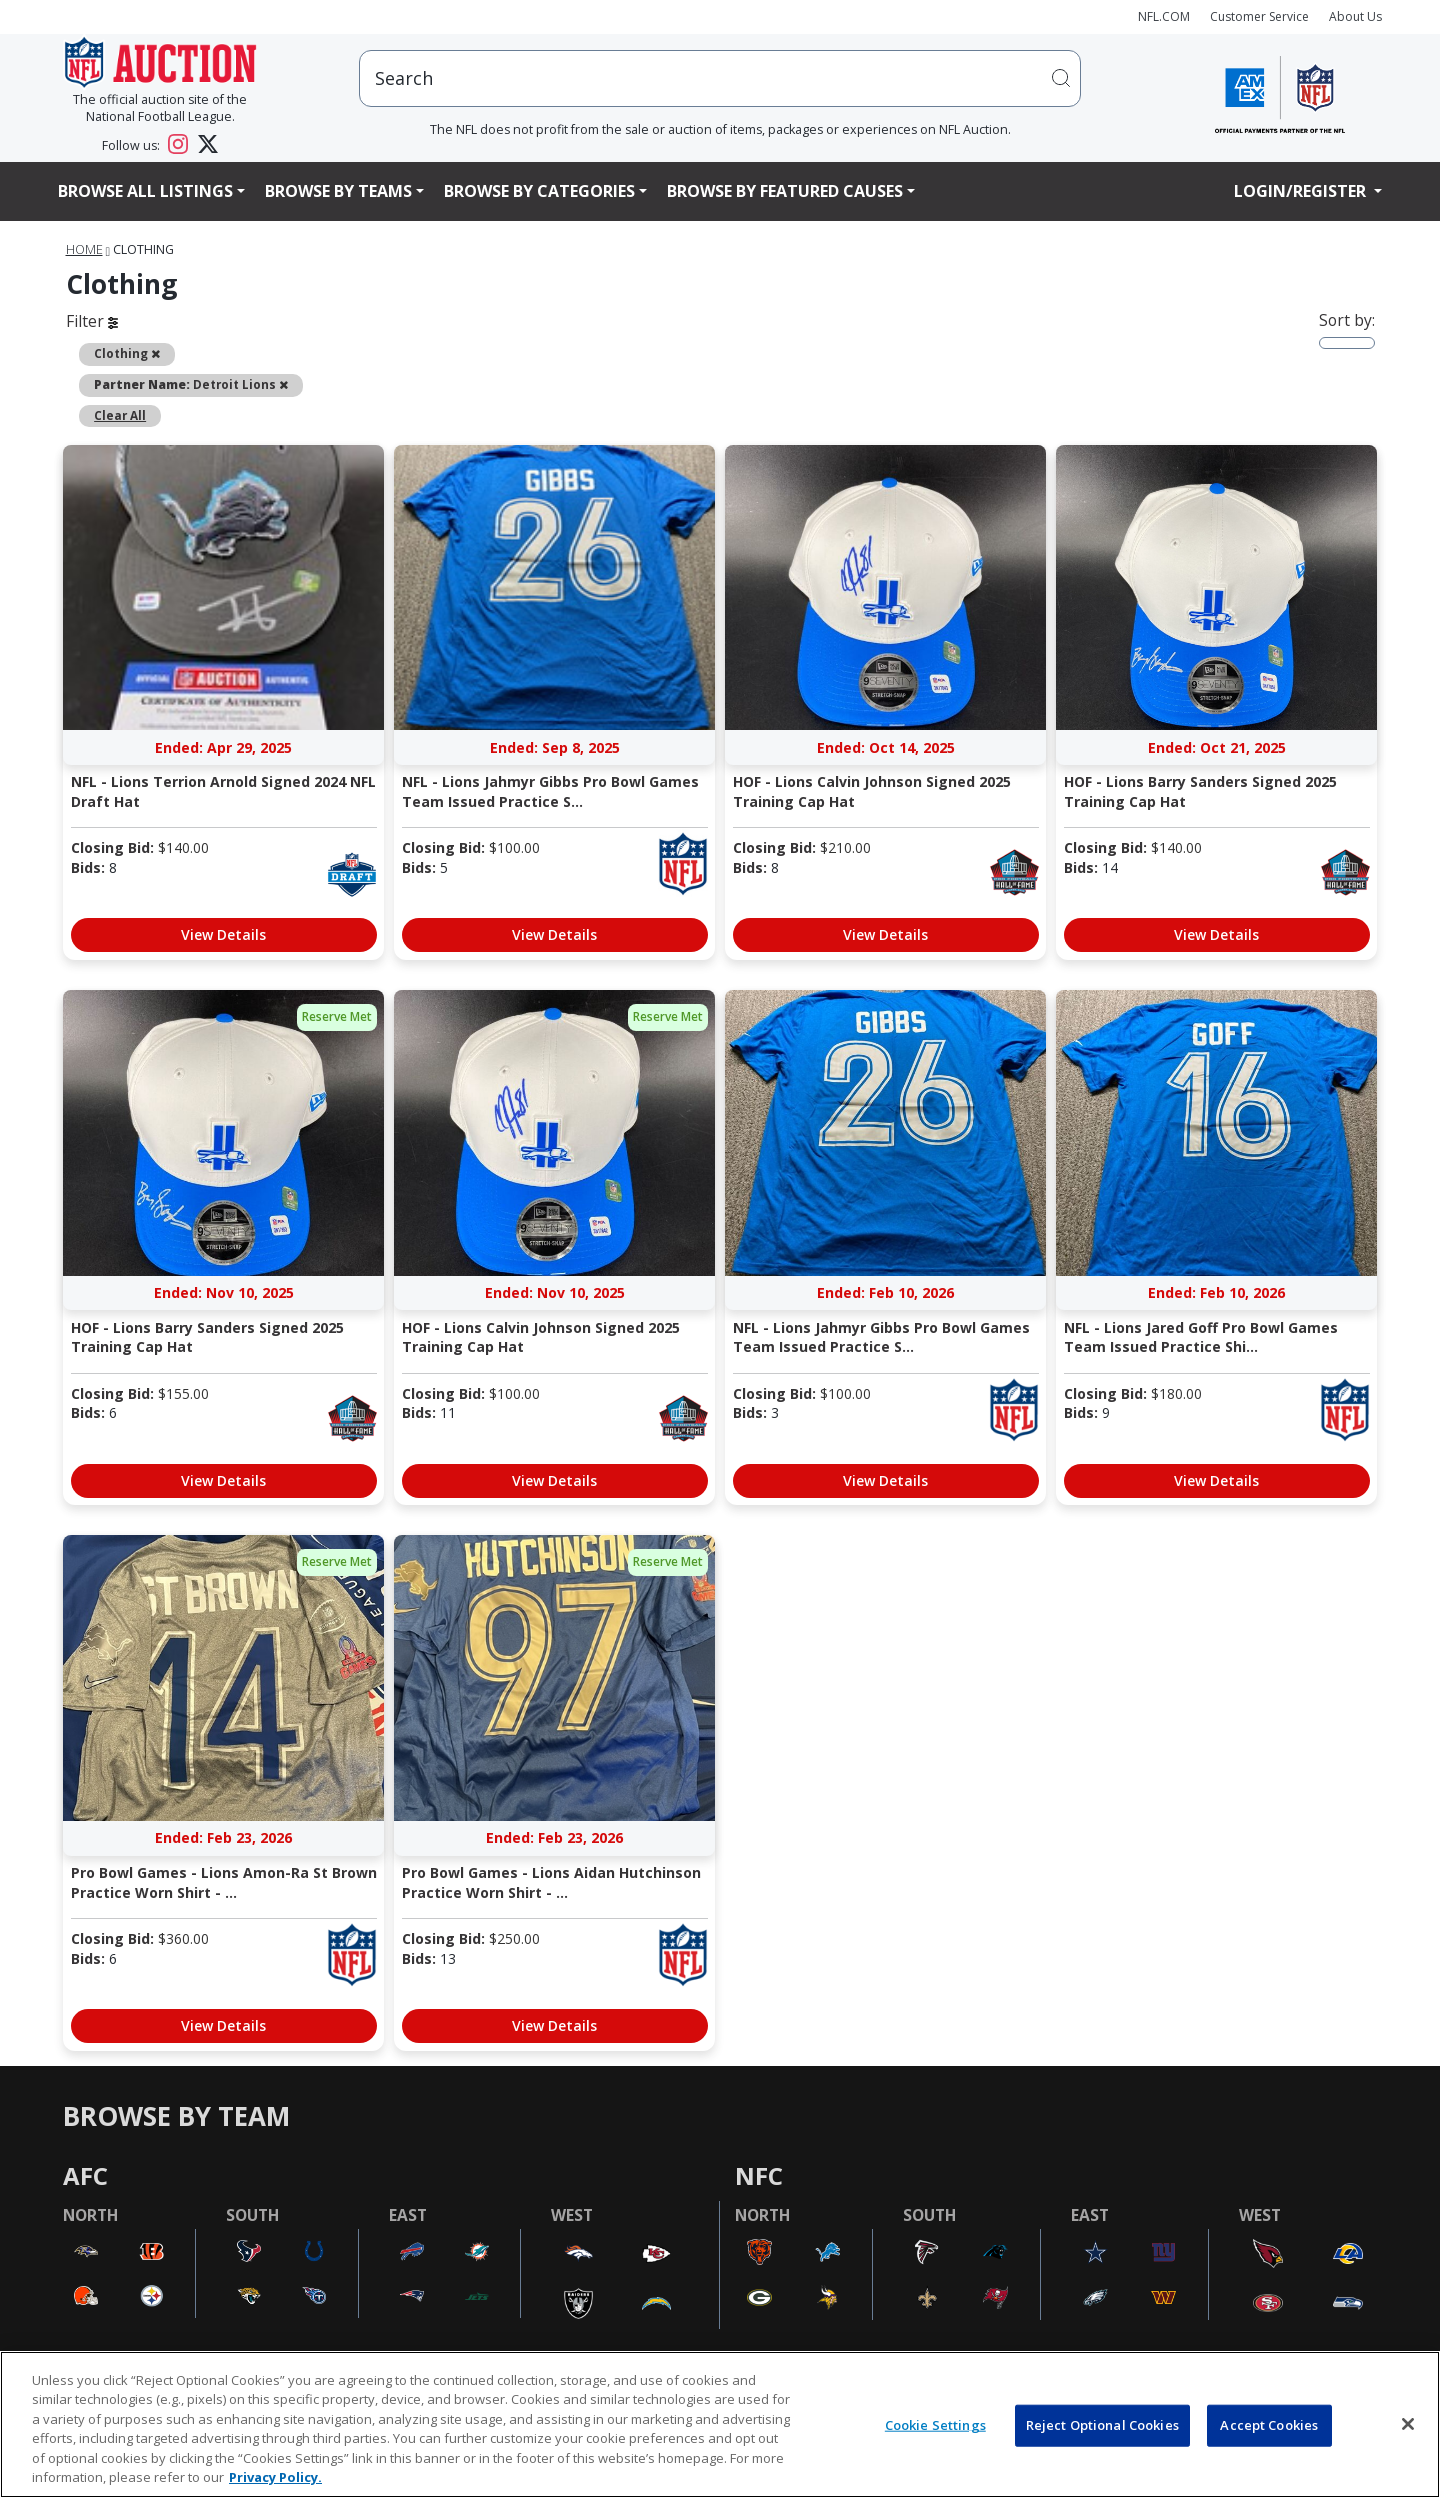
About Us (1355, 16)
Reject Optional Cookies (1102, 2425)
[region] (720, 2424)
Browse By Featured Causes (785, 191)
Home (84, 249)
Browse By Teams (338, 191)
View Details (223, 934)
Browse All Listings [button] (145, 191)
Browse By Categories (539, 191)
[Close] (1408, 2424)
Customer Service (1259, 16)
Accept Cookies (1269, 2425)
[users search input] (720, 78)
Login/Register (1302, 191)
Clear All (120, 415)
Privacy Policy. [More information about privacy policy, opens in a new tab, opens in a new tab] (275, 2477)
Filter (92, 321)
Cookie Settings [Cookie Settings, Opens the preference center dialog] (935, 2425)
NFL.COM (1164, 16)
